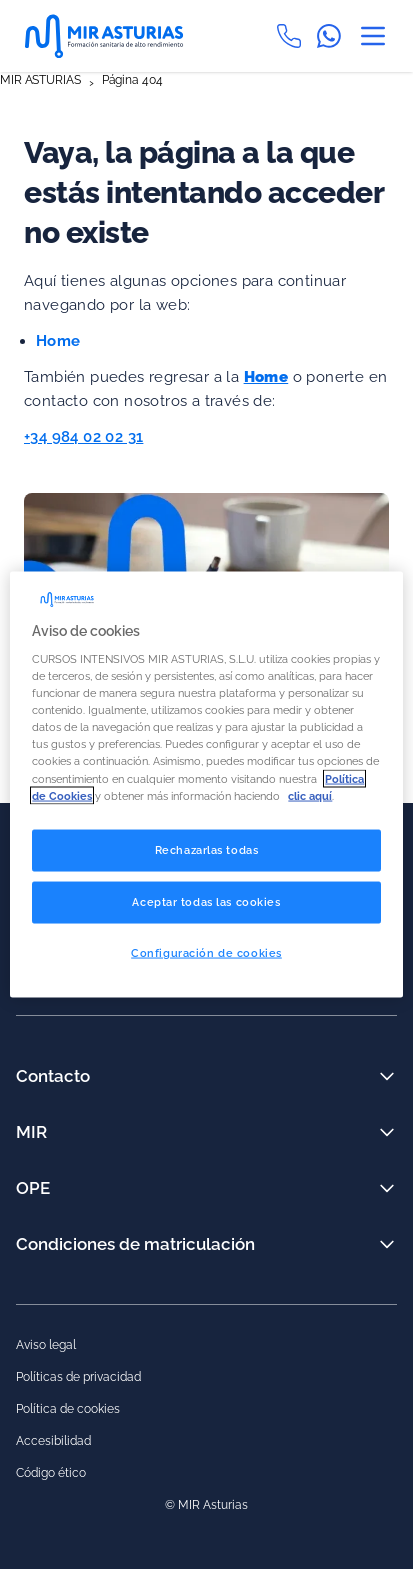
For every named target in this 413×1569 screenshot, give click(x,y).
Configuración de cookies (206, 952)
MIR (206, 1132)
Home (58, 341)
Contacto (206, 1076)
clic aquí (310, 795)
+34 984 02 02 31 (83, 437)
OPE (206, 1188)
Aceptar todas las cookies (206, 901)
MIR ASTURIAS (40, 80)
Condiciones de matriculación (206, 1244)
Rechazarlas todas (207, 849)
